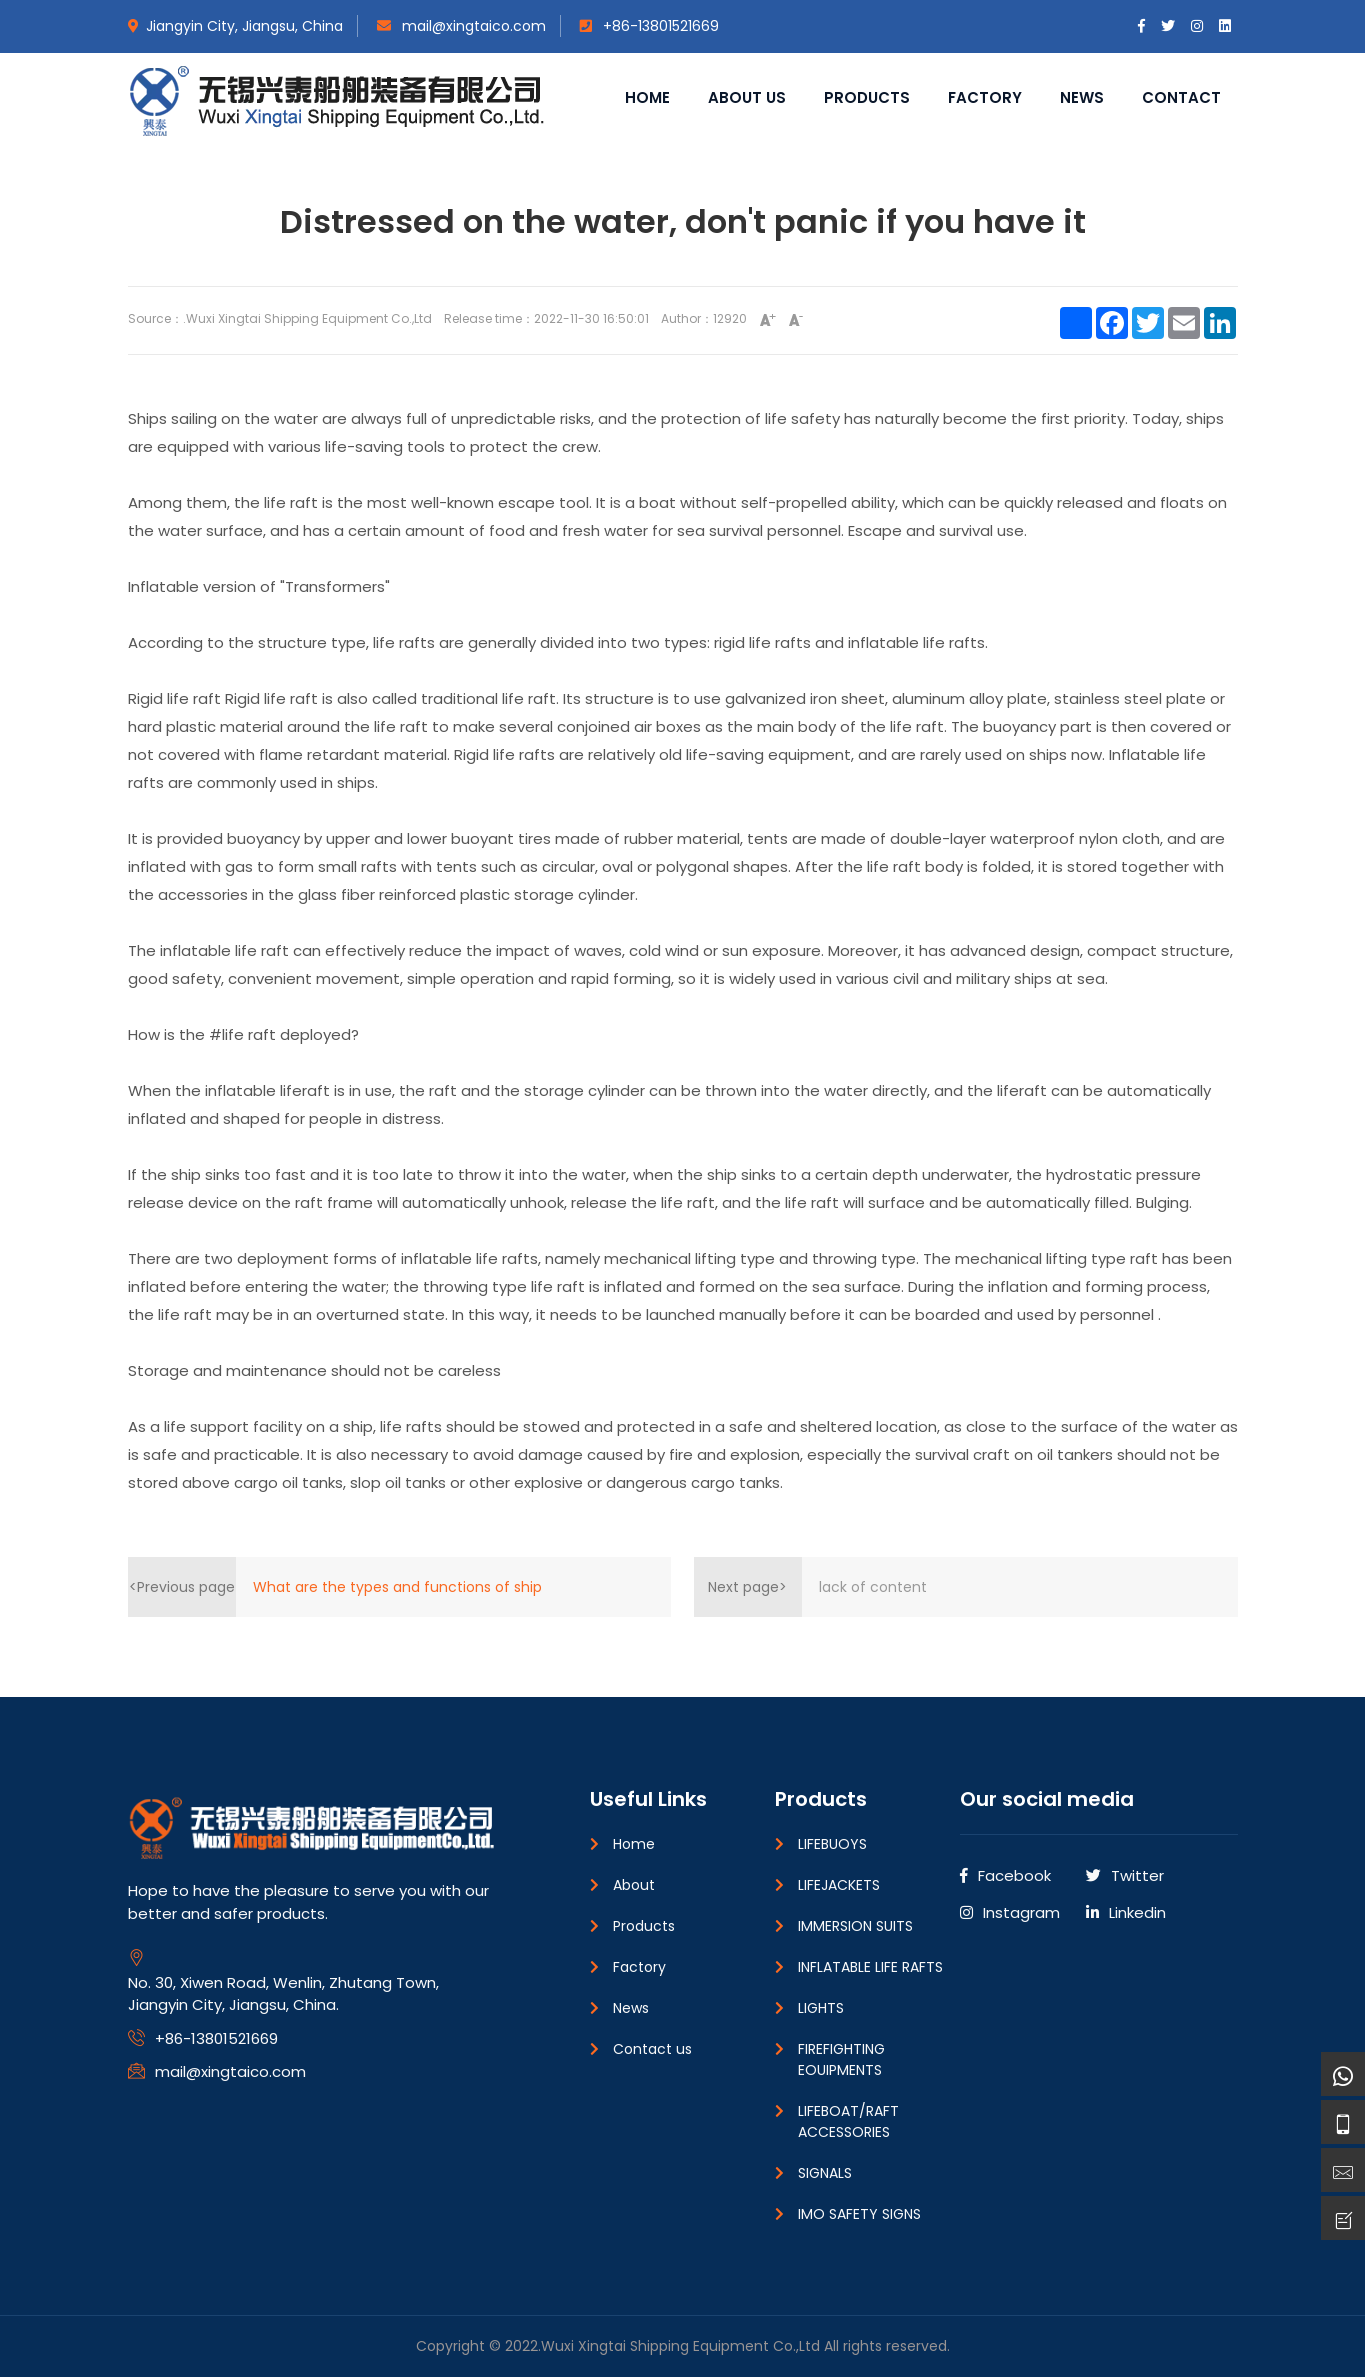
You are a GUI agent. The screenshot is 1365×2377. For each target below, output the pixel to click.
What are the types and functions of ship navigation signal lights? (397, 1597)
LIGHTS (821, 2008)
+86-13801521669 (649, 26)
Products (867, 97)
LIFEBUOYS (832, 1844)
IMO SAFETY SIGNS (859, 2214)
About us (747, 97)
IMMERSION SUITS (855, 1926)
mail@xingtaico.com (461, 26)
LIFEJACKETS (839, 1885)
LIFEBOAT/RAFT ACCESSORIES (848, 2121)
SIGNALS (825, 2173)
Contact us (652, 2049)
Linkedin (1126, 1912)
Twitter (1125, 1875)
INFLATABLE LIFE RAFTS (870, 1967)
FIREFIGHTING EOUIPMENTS (841, 2059)
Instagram (1010, 1912)
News (1082, 97)
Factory (985, 97)
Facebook (1005, 1875)
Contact (1181, 97)
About (634, 1885)
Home (647, 97)
